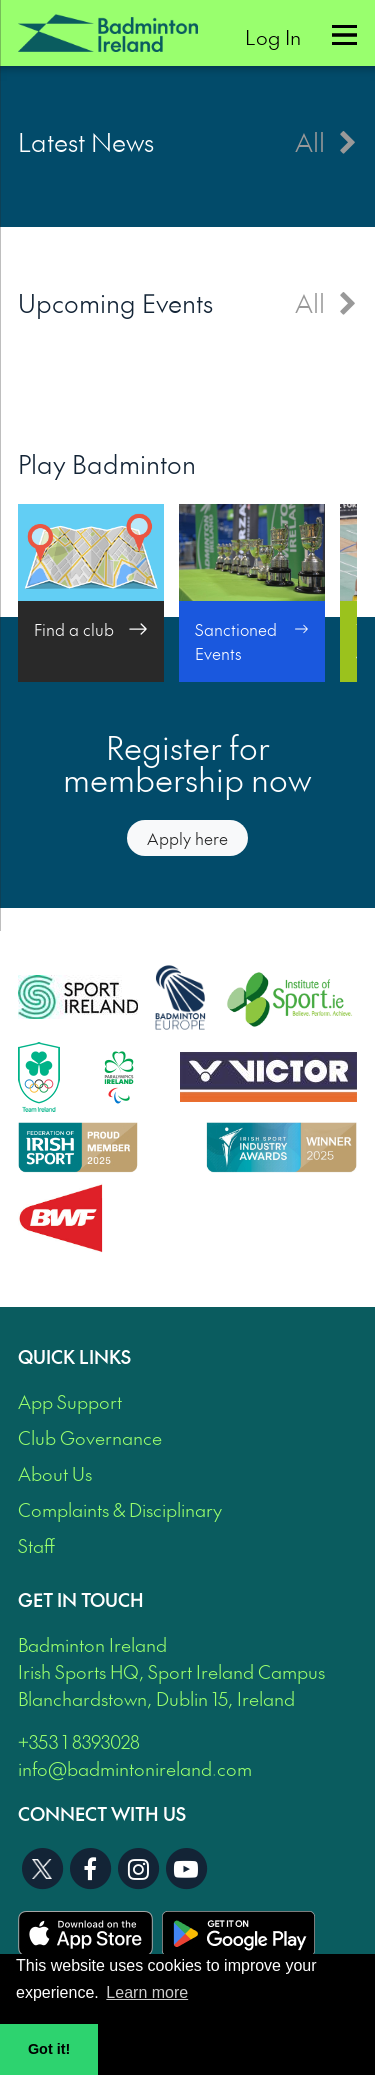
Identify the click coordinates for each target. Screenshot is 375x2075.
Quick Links (74, 1356)
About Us (55, 1473)
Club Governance (90, 1437)
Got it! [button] (49, 2049)
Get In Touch (81, 1599)
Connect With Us (102, 1813)
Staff (36, 1545)
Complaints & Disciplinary (120, 1509)
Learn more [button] (147, 1992)
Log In (273, 36)
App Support (70, 1401)
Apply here (187, 838)
